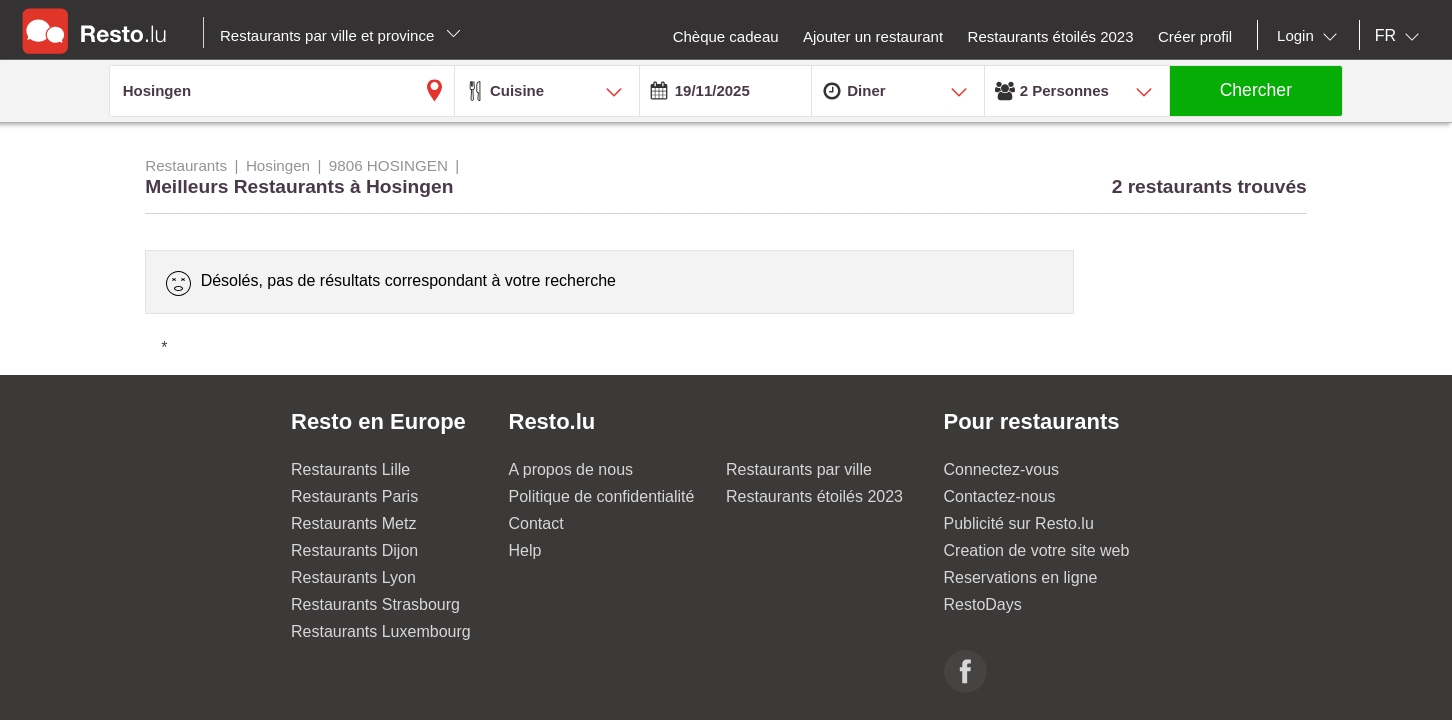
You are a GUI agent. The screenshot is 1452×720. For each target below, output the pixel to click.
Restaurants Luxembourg (381, 631)
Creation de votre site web (1037, 550)
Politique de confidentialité (602, 496)
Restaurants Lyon (353, 577)
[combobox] (1311, 36)
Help (525, 550)
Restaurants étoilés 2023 (814, 496)
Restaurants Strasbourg (375, 604)
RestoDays (983, 604)
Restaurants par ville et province (340, 35)
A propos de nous (571, 469)
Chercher (1256, 90)
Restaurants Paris (354, 496)
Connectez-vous (1002, 469)
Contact (536, 523)
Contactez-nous (1000, 496)
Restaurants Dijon (354, 550)
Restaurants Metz (353, 523)
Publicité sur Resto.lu (1019, 523)
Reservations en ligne (1021, 577)
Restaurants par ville (799, 469)
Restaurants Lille (350, 469)
